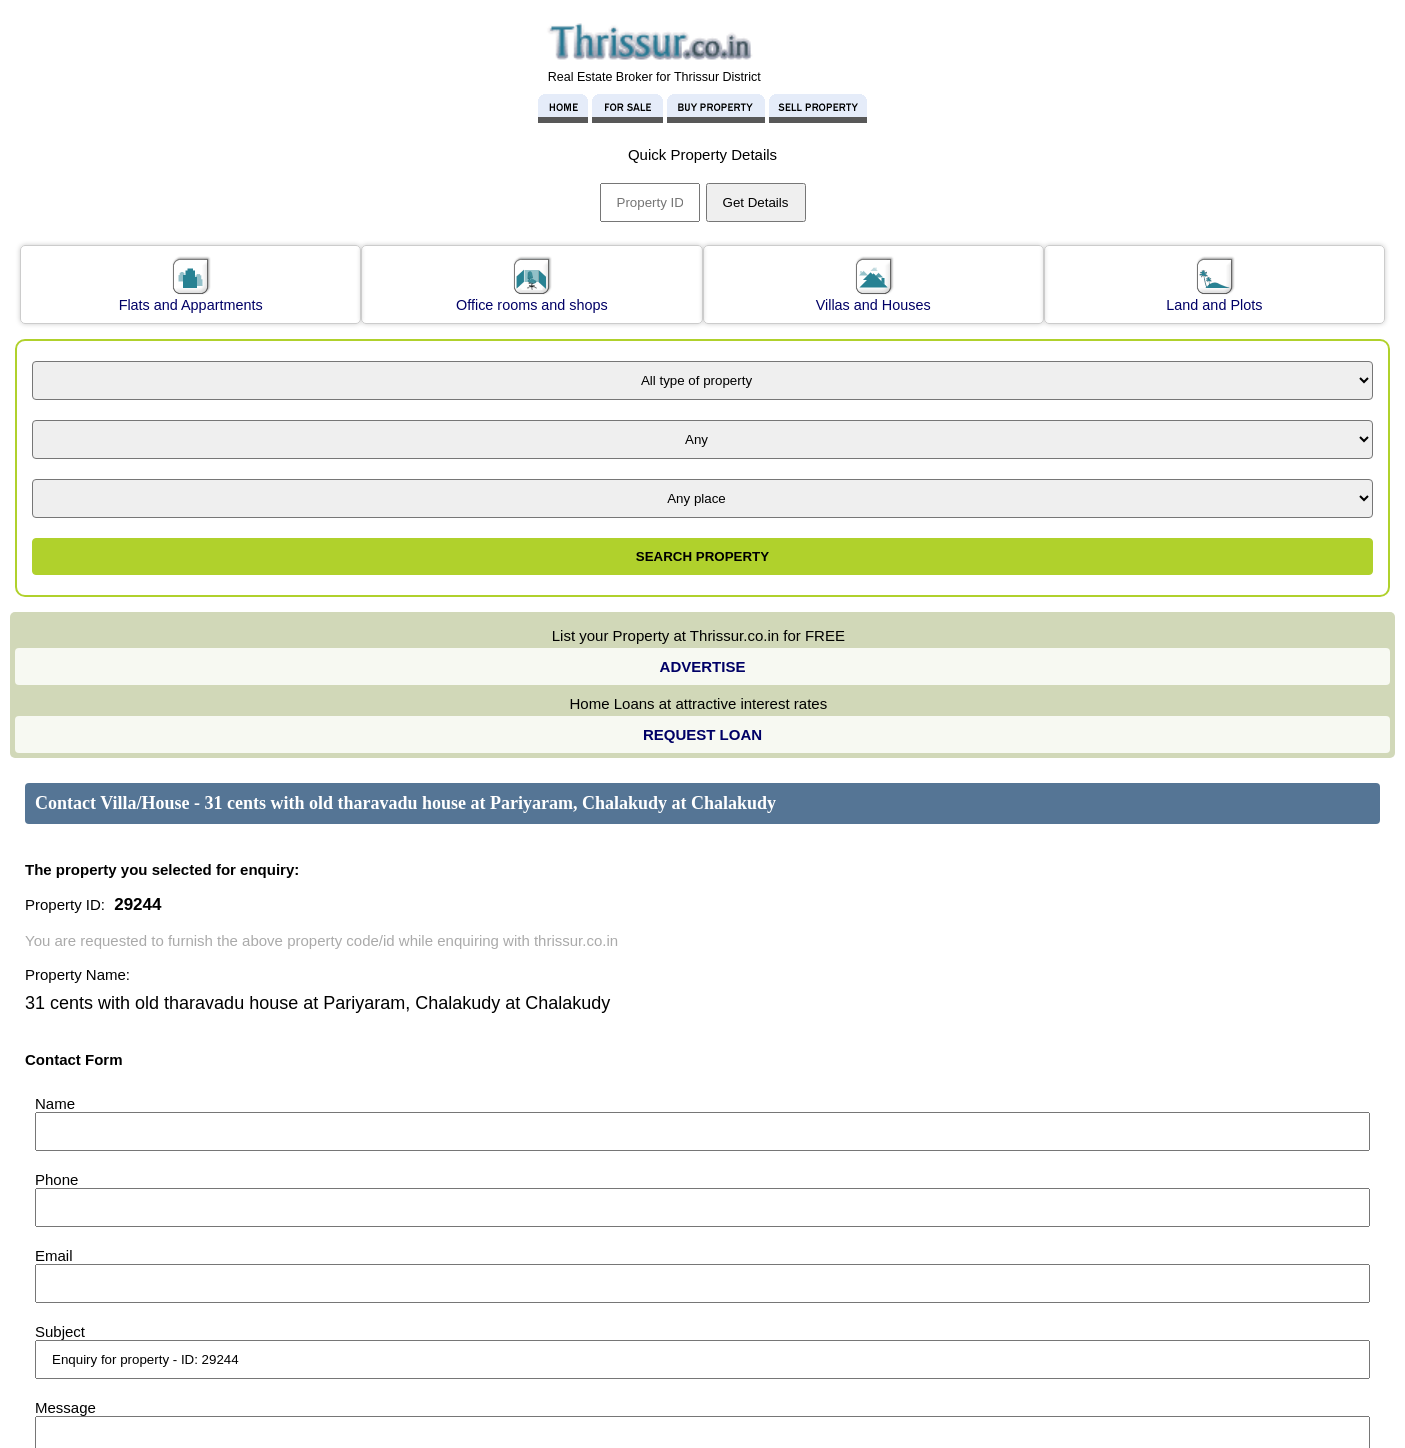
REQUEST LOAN (702, 734)
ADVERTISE (703, 666)
